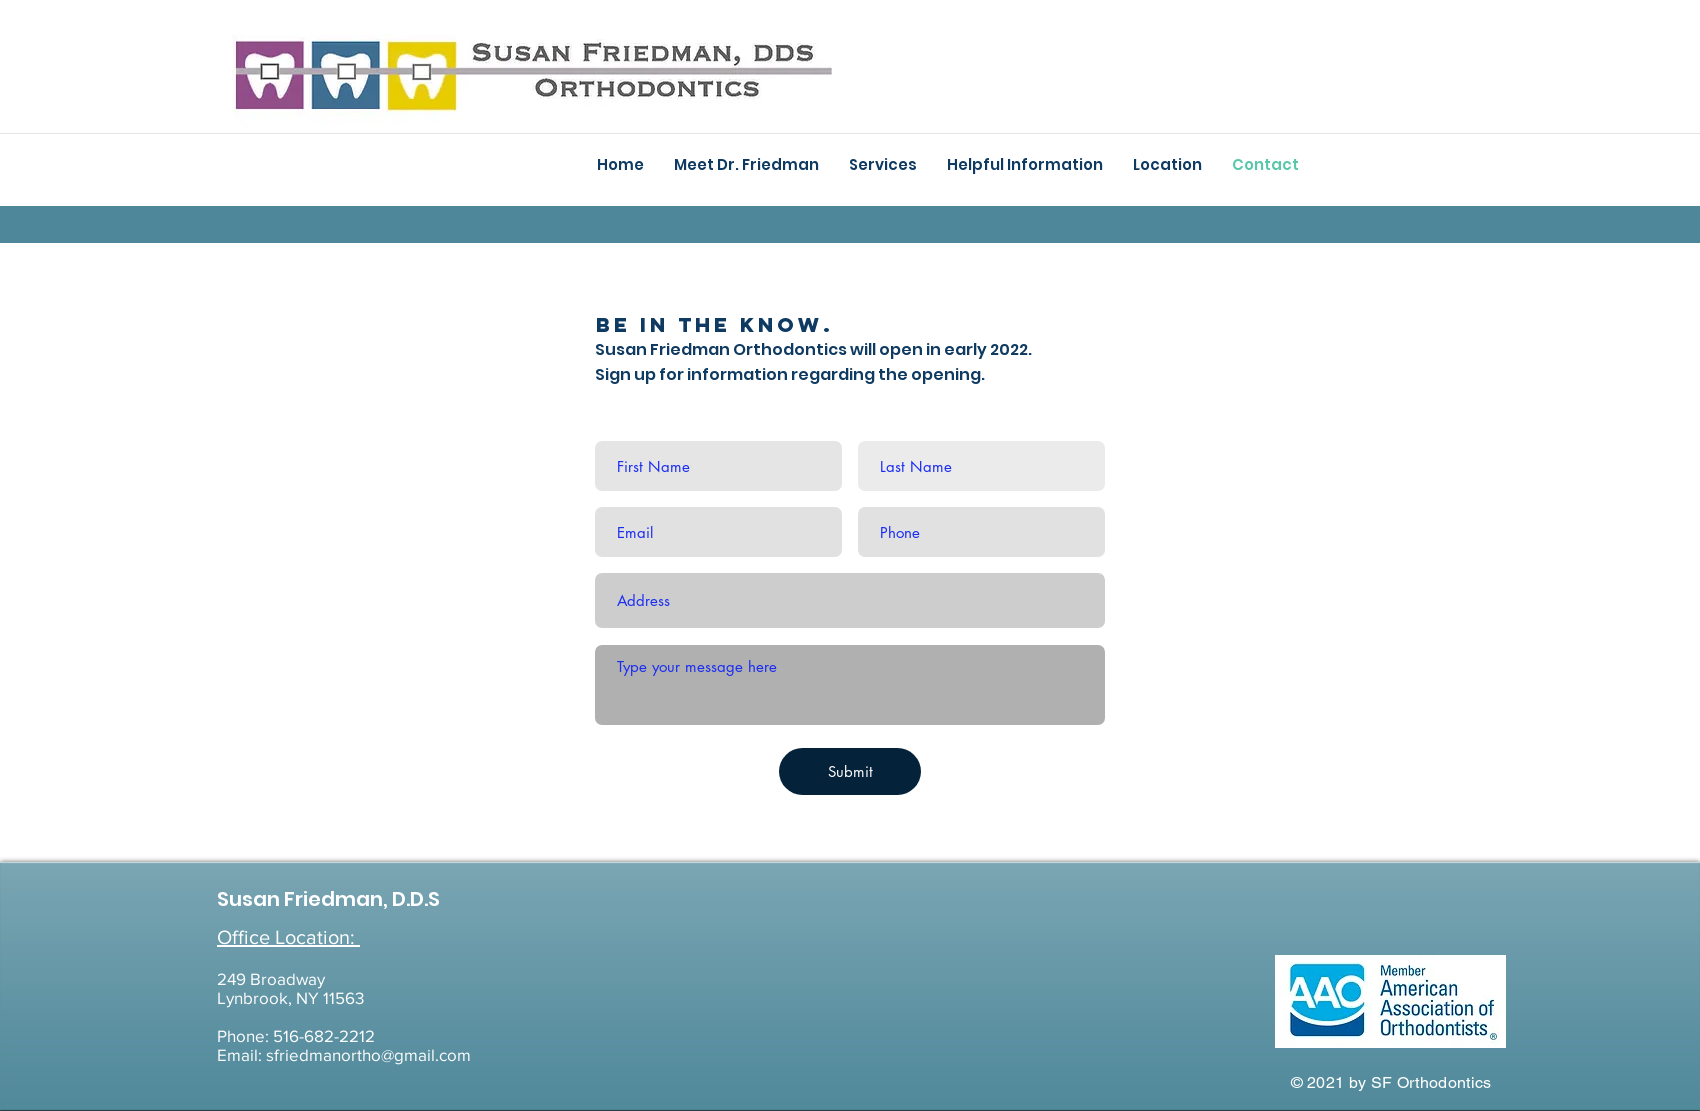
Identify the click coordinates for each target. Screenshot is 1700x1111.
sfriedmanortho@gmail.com (368, 1054)
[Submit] (850, 771)
